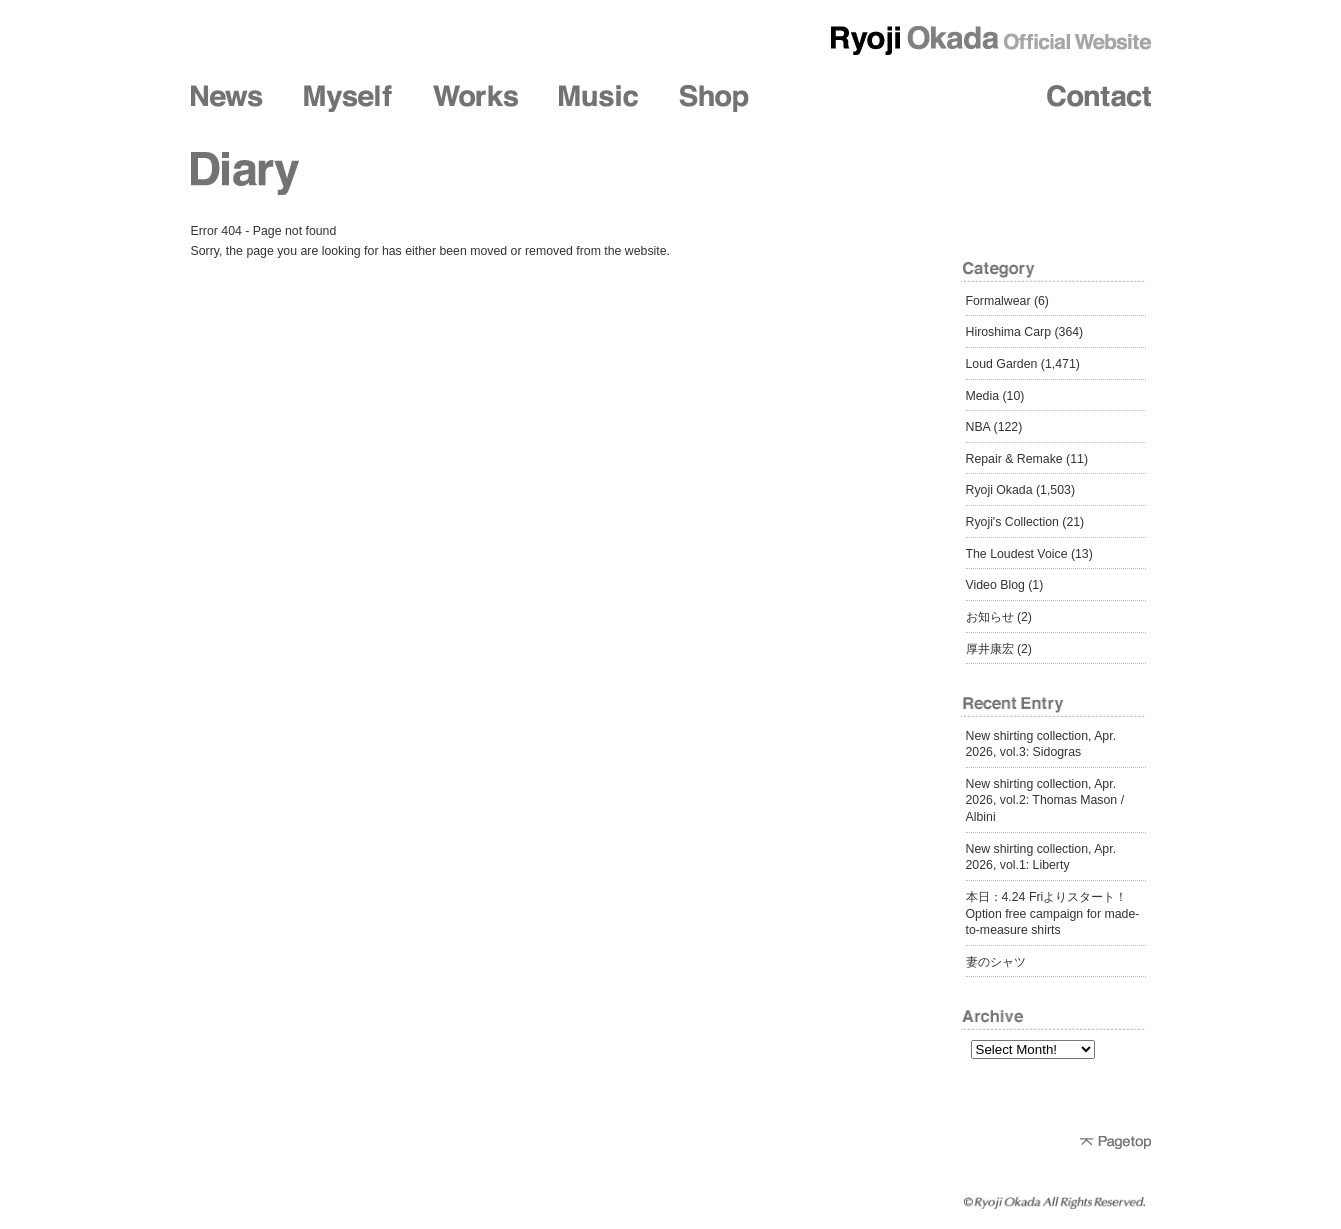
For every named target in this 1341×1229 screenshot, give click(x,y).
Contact (1099, 98)
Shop (714, 98)
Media (983, 396)
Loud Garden (1002, 364)
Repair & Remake (1014, 459)
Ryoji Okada (999, 490)
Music (598, 98)
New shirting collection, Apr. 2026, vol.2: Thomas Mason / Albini (1045, 800)
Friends (840, 98)
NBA (978, 427)
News (227, 98)
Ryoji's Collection (1012, 522)
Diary (968, 98)
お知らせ (990, 617)
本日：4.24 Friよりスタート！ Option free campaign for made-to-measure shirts (1053, 913)
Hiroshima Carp (1009, 332)
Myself (348, 98)
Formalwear (998, 301)
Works (475, 98)
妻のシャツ (996, 962)
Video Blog (995, 585)
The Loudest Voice (1017, 554)
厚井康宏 (990, 649)
